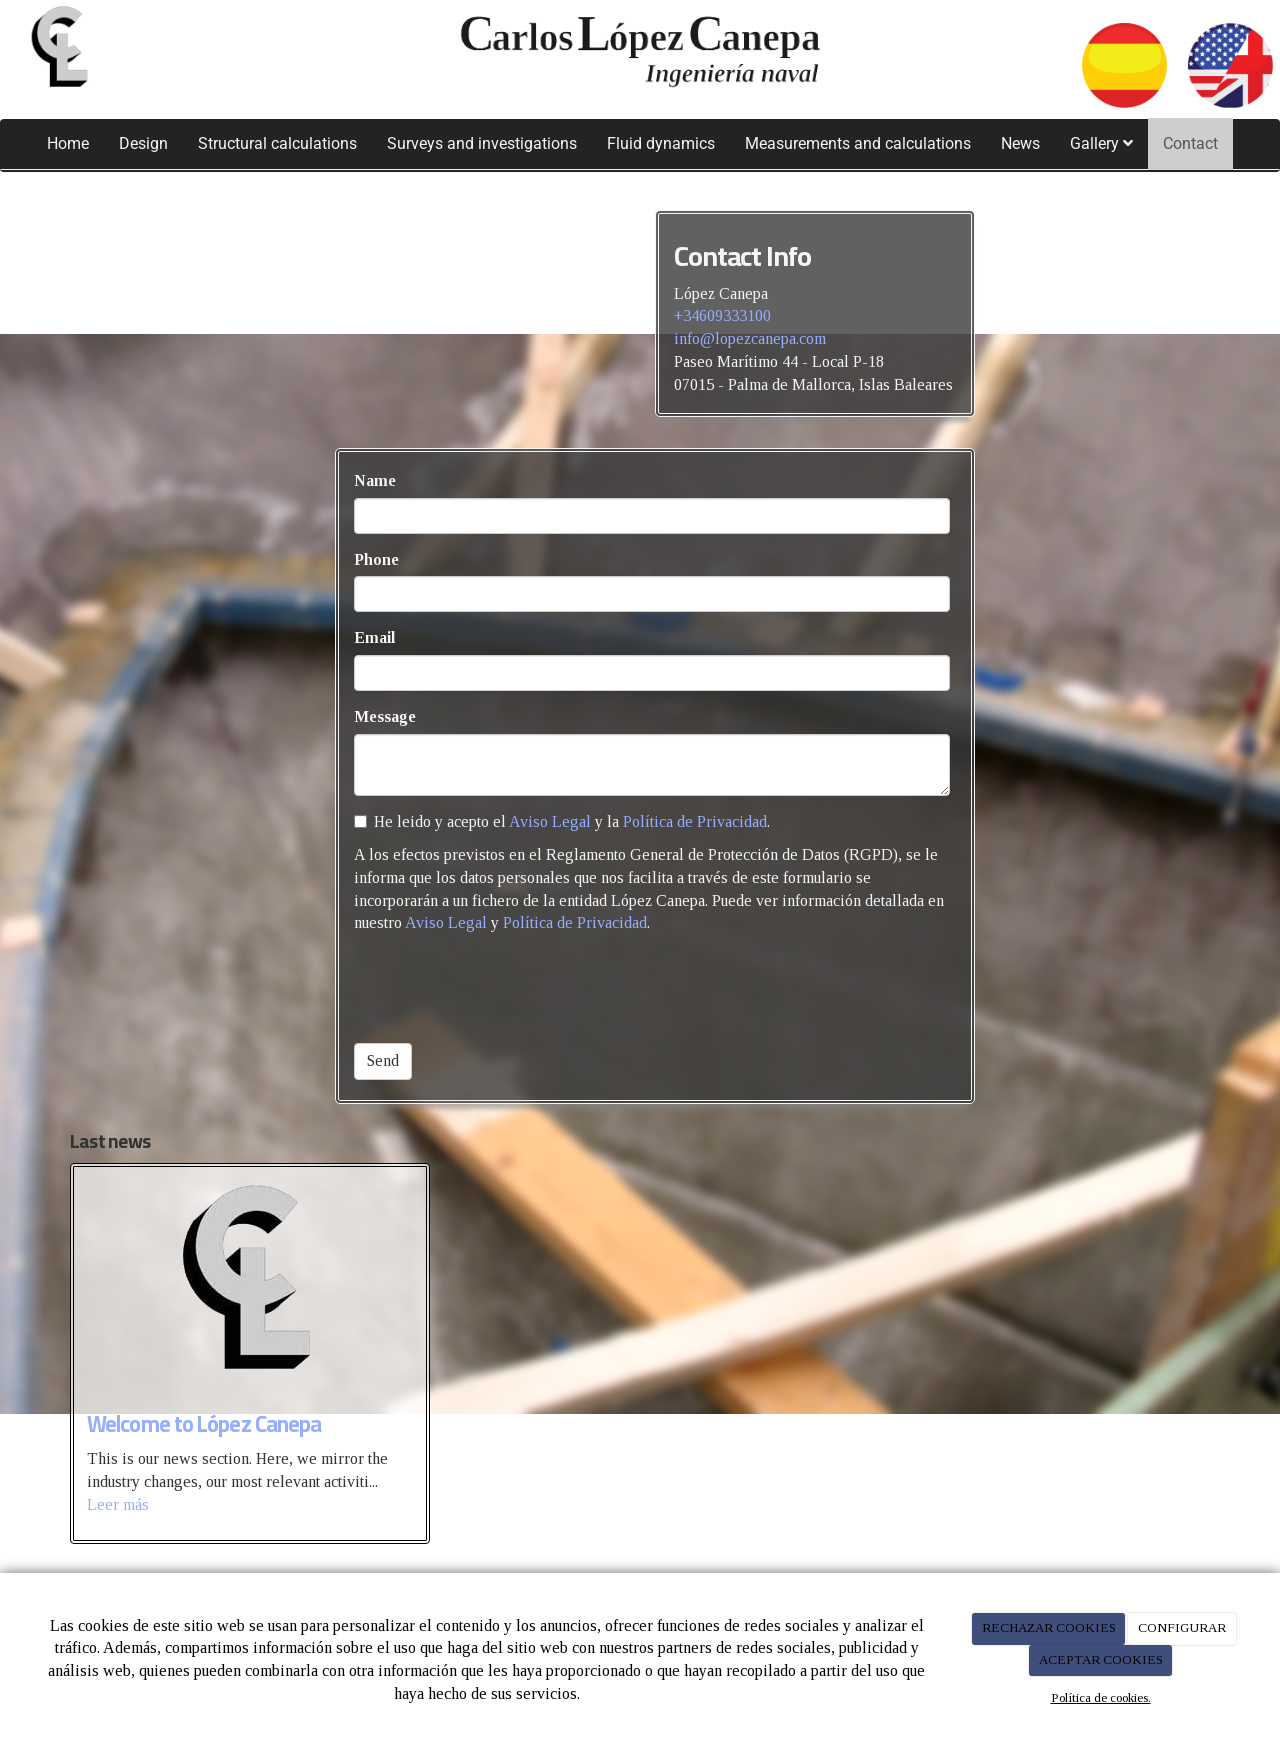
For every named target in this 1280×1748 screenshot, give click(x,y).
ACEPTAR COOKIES (1101, 1659)
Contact (1190, 143)
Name (375, 480)
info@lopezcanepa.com (750, 338)
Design (143, 143)
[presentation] (506, 989)
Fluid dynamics (661, 143)
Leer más (118, 1504)
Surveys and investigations (482, 143)
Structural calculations (277, 143)
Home (68, 143)
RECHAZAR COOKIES (1049, 1627)
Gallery (1101, 143)
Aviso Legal (550, 821)
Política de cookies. (1101, 1697)
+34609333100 (722, 315)
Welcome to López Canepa (204, 1424)
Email (374, 637)
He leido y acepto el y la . (562, 821)
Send (383, 1060)
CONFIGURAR (1182, 1627)
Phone (376, 559)
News (1020, 143)
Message (385, 716)
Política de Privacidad (695, 821)
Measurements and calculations (858, 143)
